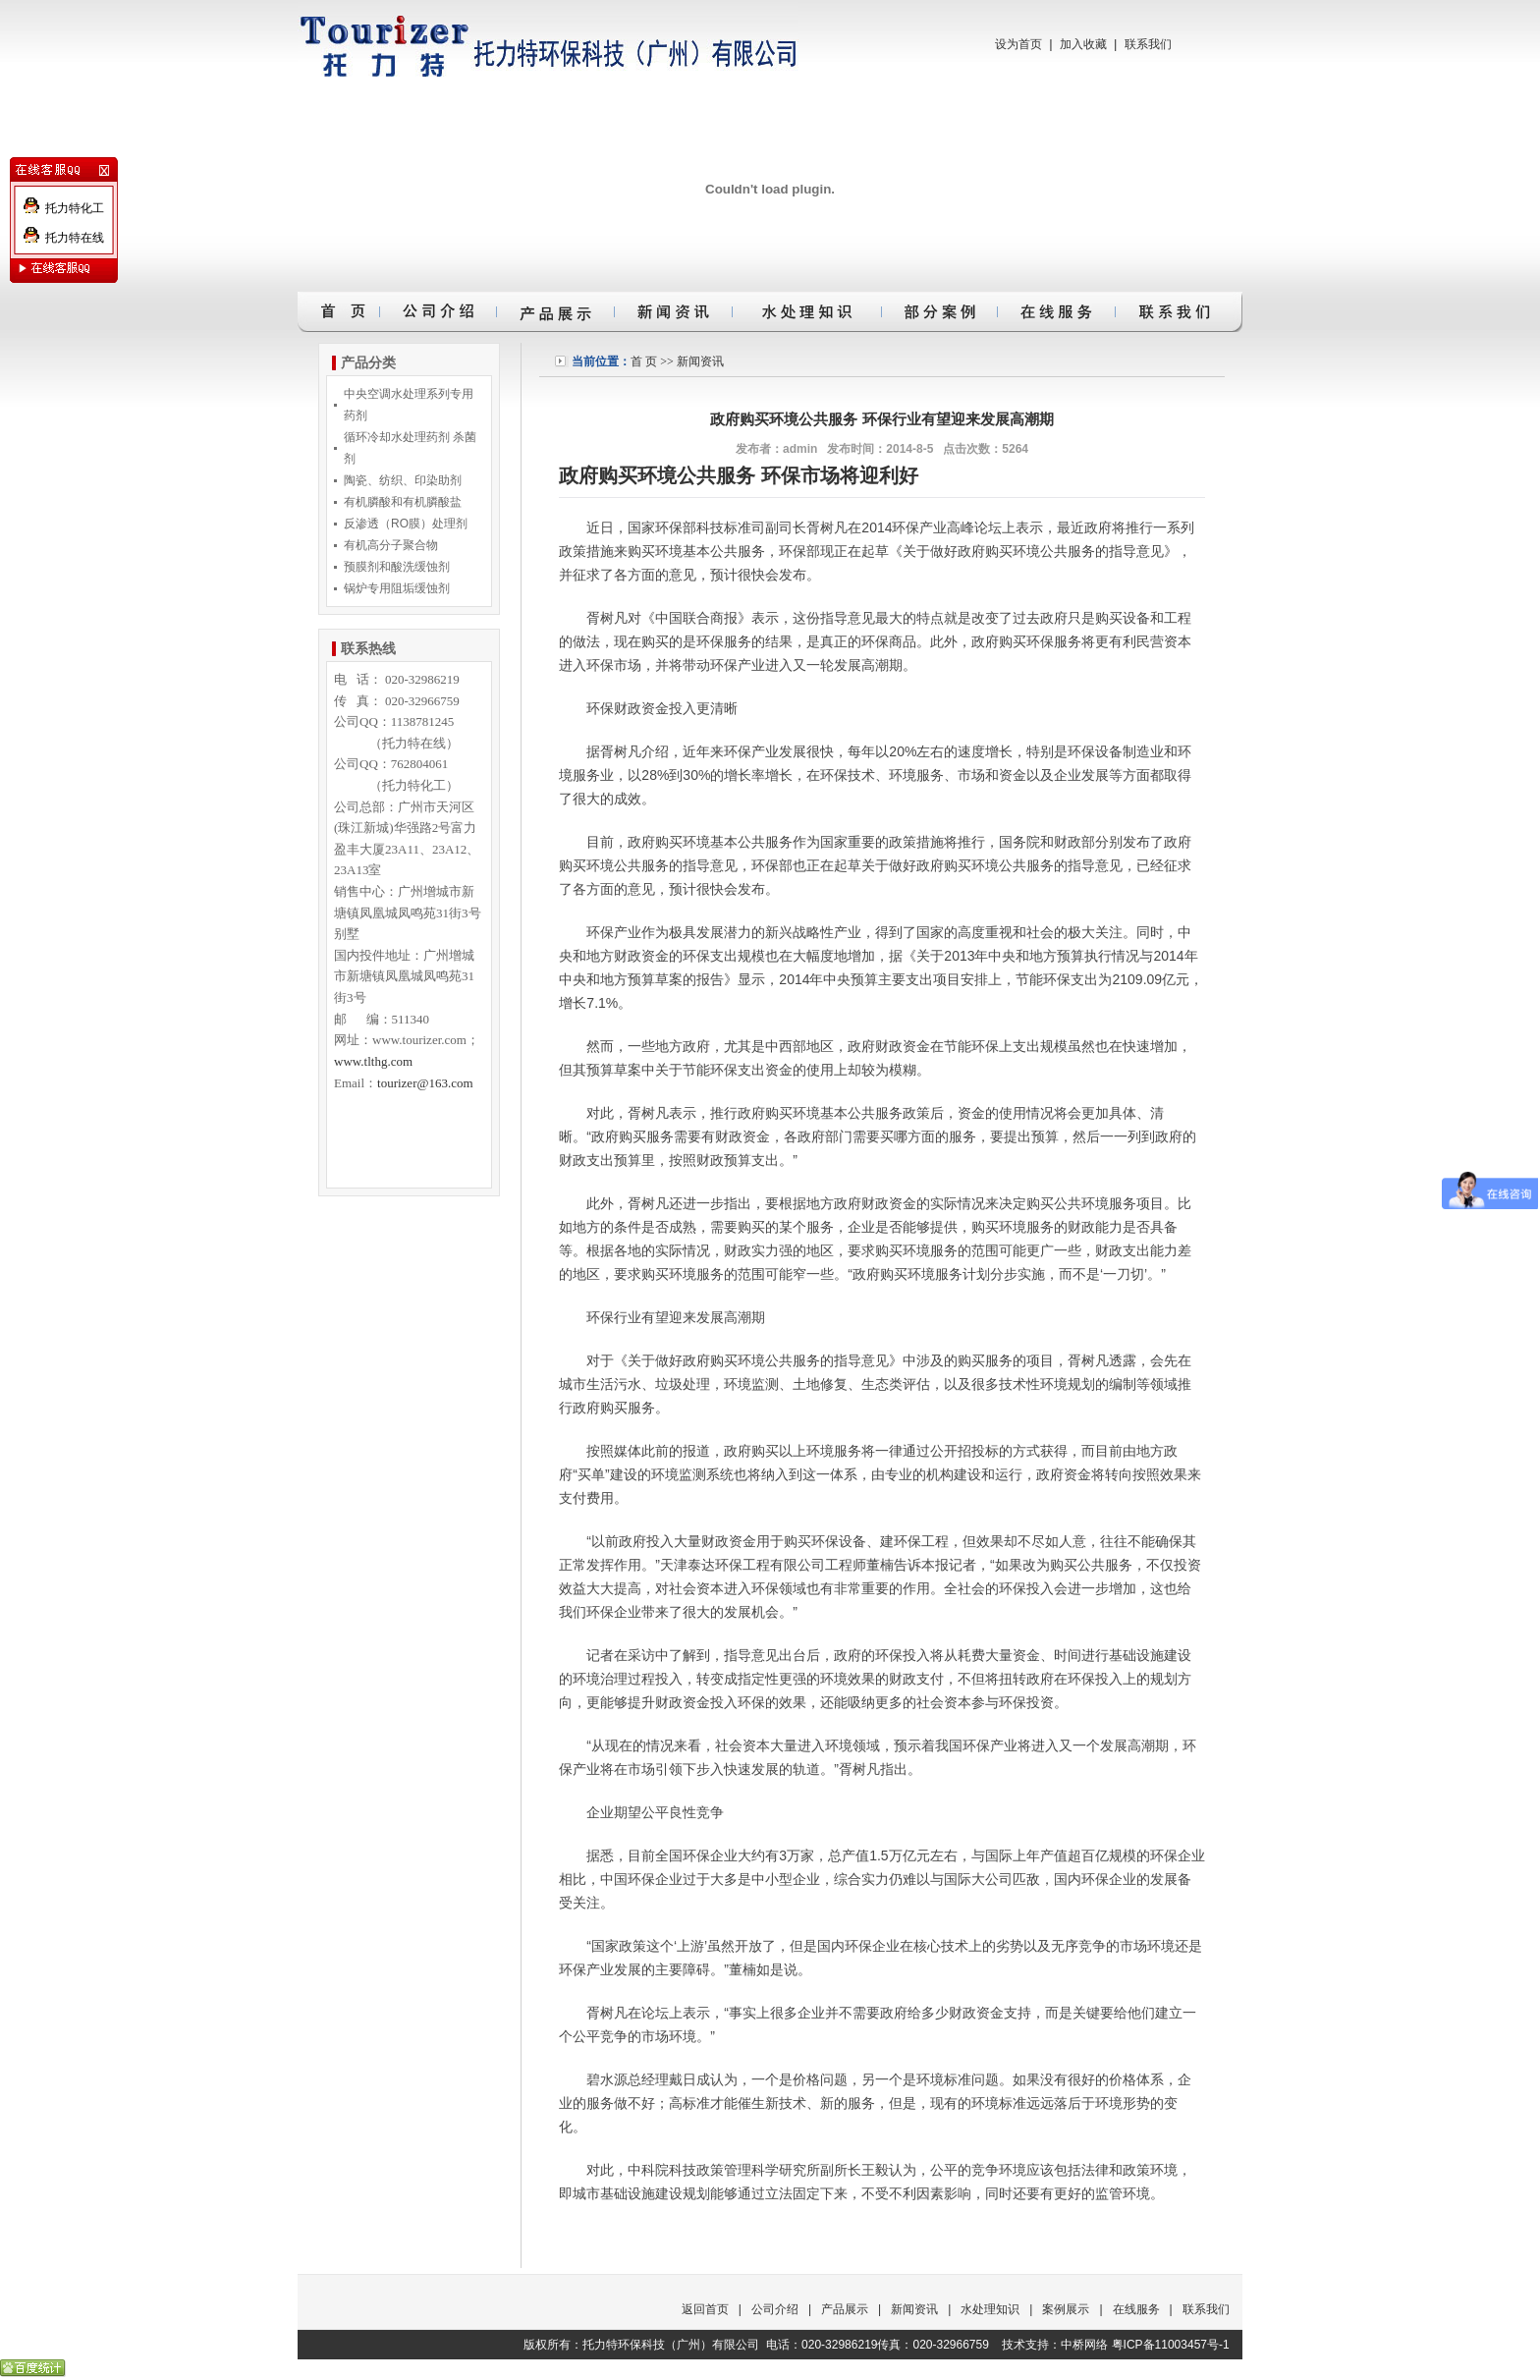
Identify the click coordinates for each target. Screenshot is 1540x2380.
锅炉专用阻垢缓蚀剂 (397, 588)
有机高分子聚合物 (391, 545)
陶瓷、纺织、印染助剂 (403, 480)
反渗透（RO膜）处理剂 (406, 523)
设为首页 (1018, 44)
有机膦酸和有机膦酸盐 (403, 502)
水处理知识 (990, 2309)
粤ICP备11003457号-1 (1171, 2345)
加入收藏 (1083, 44)
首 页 (644, 361)
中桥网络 (1084, 2345)
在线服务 (1136, 2309)
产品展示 (844, 2309)
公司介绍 (774, 2309)
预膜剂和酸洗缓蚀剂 (397, 567)
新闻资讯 (700, 361)
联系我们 (1148, 44)
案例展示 (1065, 2309)
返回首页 (705, 2309)
